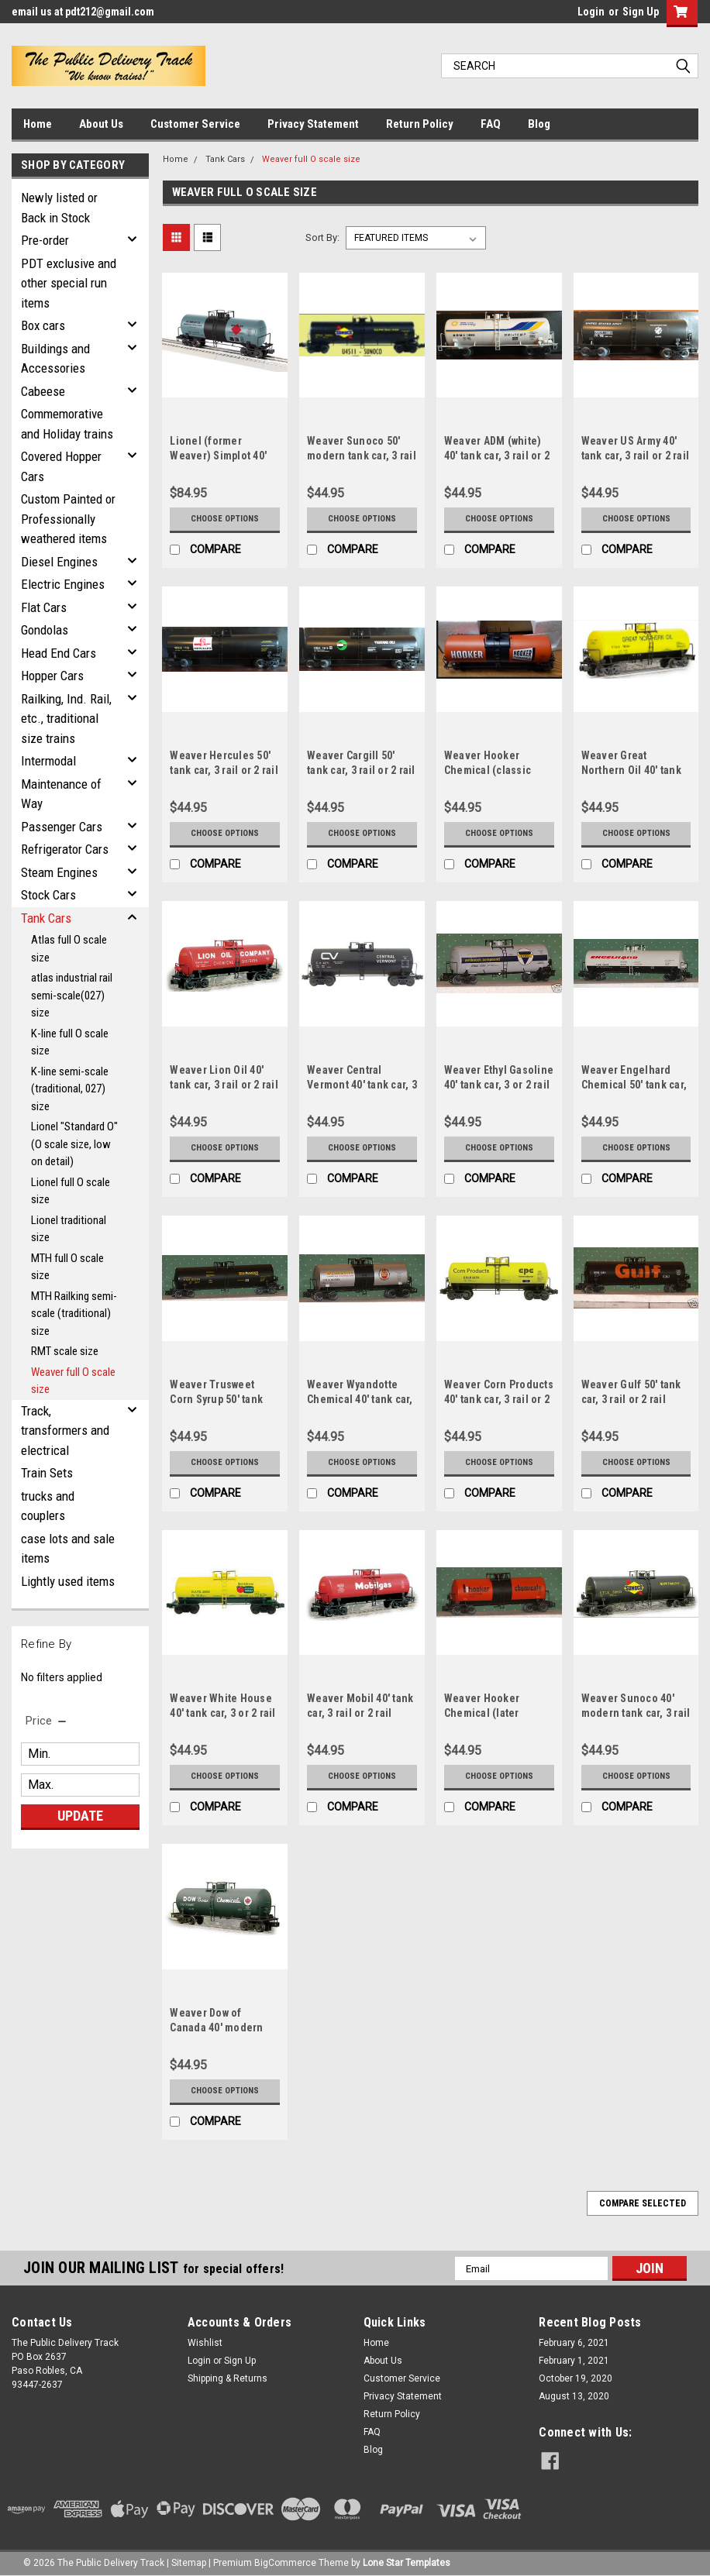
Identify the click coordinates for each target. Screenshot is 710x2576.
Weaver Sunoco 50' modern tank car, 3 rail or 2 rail (361, 455)
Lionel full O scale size (70, 1191)
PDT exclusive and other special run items (68, 283)
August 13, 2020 (574, 2396)
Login (591, 11)
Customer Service (195, 124)
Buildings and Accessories (55, 359)
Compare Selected (642, 2203)
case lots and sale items (68, 1549)
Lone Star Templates (406, 2560)
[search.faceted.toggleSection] (47, 1721)
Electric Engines (63, 584)
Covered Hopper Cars (61, 466)
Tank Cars (46, 918)
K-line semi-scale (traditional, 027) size (70, 1088)
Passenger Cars (61, 826)
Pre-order (45, 240)
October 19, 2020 (575, 2378)
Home (37, 124)
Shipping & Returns (227, 2378)
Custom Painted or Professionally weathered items (68, 518)
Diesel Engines (59, 561)
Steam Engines (59, 872)
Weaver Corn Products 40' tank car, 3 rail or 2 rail (498, 1399)
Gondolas (44, 630)
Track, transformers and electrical (65, 1430)
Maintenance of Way (61, 794)
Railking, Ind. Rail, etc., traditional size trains (66, 718)
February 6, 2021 (574, 2342)
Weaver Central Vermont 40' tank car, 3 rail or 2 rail (362, 1085)
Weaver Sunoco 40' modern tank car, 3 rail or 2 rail (636, 1713)
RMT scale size (64, 1351)
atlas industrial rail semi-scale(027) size (71, 995)
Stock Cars (48, 895)
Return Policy (419, 124)
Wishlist (205, 2342)
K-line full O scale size (70, 1042)
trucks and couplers (47, 1506)
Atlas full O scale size (69, 949)
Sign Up (640, 11)
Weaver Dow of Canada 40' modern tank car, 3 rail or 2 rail (224, 2027)
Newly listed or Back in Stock (59, 207)
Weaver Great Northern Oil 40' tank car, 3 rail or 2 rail (631, 770)
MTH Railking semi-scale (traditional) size (74, 1313)
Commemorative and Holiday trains (67, 424)
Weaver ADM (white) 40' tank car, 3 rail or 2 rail (497, 455)
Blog (539, 124)
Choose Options (224, 518)
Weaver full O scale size (73, 1381)
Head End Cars (58, 653)
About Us (101, 124)
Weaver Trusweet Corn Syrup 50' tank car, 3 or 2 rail (216, 1399)
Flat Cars (44, 607)
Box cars (43, 325)
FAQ (491, 124)
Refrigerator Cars (65, 849)
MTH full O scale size (67, 1267)
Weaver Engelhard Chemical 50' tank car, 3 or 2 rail (634, 1085)
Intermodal (48, 761)
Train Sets (47, 1473)
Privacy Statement (313, 124)
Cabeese (43, 391)
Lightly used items (68, 1581)
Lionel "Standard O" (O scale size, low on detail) (74, 1143)
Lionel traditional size (68, 1229)
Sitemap (188, 2560)
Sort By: (322, 237)
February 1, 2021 (574, 2360)
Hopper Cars (52, 675)
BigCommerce (285, 2560)
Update (80, 1815)
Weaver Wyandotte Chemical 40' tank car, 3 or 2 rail (360, 1399)
